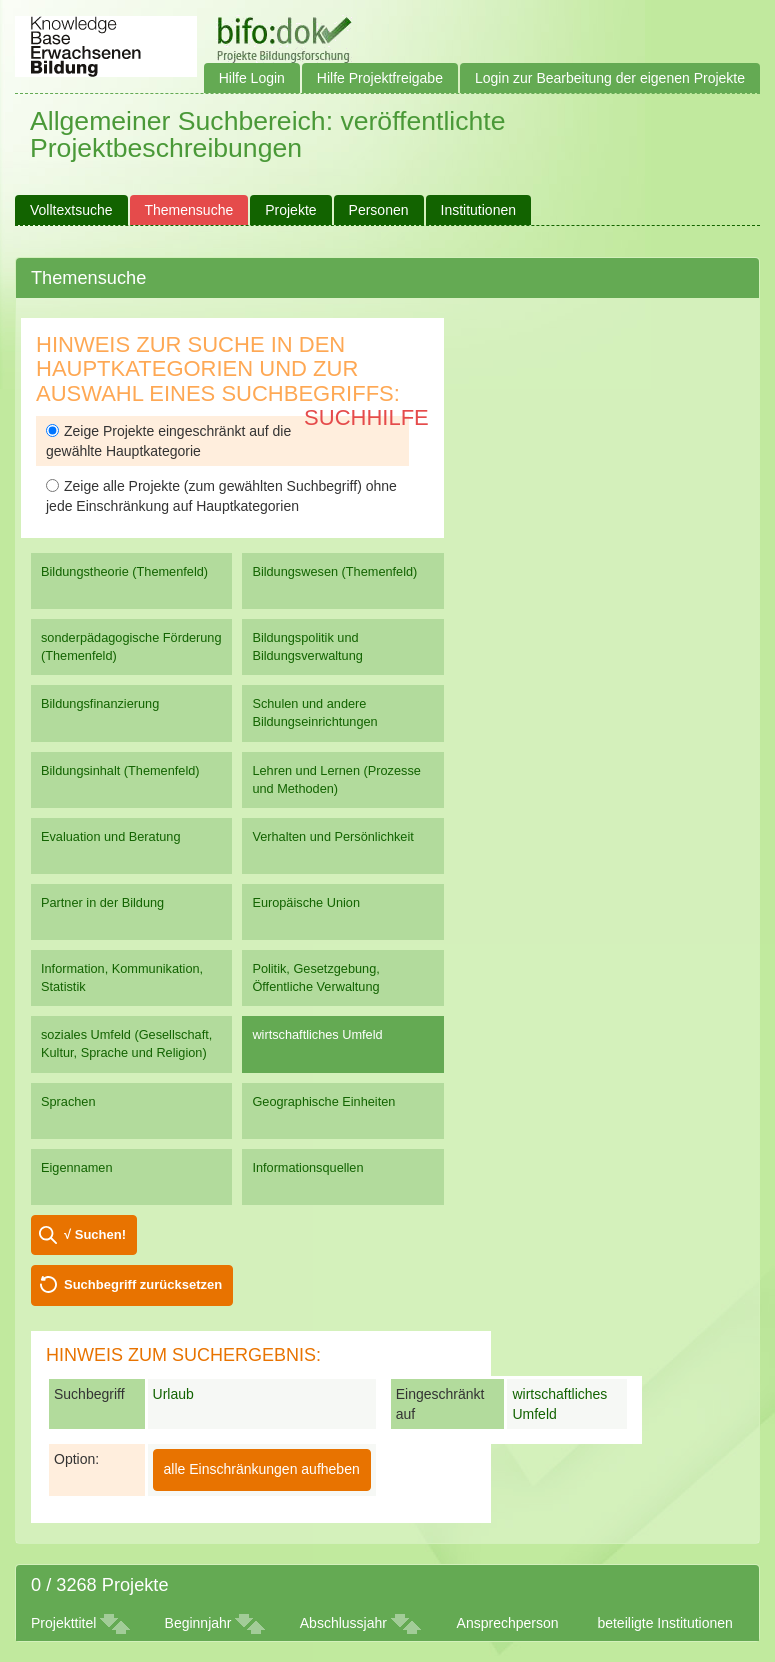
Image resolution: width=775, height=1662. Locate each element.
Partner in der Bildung (102, 902)
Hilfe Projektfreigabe (380, 78)
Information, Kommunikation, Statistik (122, 977)
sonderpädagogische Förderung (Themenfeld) (131, 646)
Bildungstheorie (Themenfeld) (124, 571)
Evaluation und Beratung (110, 836)
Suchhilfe (366, 417)
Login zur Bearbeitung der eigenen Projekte (610, 78)
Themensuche (189, 210)
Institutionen (479, 210)
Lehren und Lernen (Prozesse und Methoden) (336, 779)
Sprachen (68, 1101)
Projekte (290, 210)
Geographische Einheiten (323, 1101)
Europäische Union (306, 902)
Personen (379, 210)
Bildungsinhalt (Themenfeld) (120, 770)
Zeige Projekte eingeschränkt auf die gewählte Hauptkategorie (168, 441)
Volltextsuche (71, 210)
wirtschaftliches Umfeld (317, 1034)
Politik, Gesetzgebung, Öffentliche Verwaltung (315, 977)
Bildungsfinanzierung (100, 703)
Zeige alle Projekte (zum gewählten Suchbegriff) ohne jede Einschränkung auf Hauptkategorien (221, 496)
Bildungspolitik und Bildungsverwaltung (307, 646)
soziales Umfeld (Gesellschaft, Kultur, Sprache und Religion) (126, 1043)
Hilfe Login (252, 78)
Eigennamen (77, 1167)
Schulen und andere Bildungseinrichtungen (314, 712)
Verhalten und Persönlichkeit (332, 836)
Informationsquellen (307, 1167)
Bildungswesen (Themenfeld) (334, 571)
